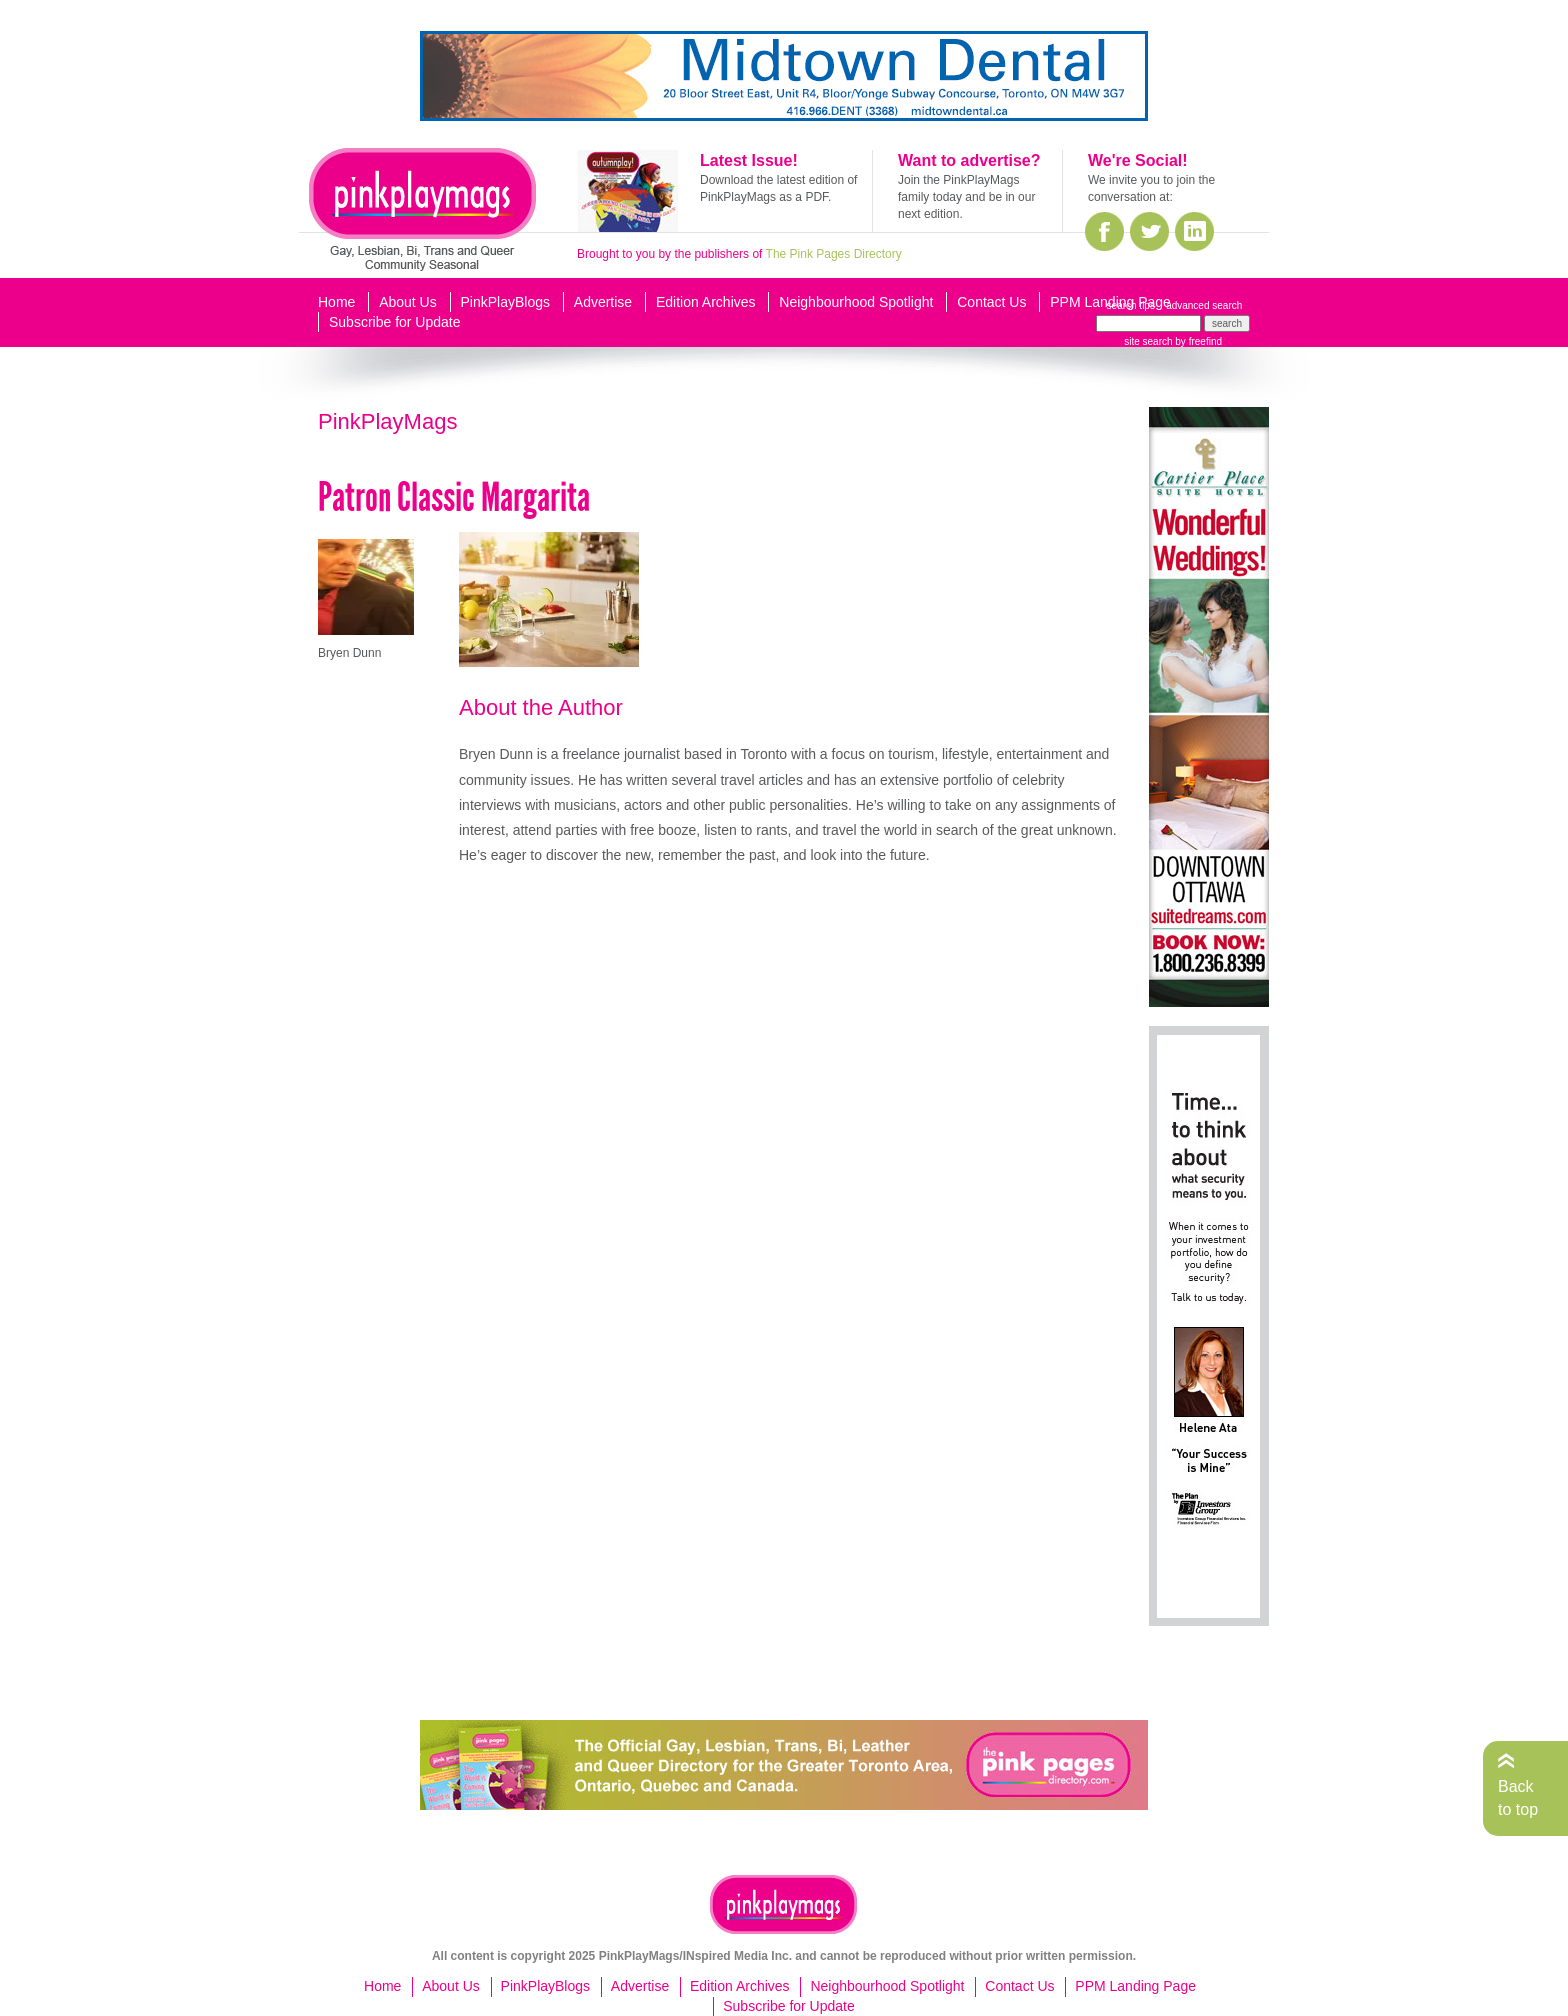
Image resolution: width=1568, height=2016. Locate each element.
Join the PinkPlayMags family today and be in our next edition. (966, 197)
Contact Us (991, 302)
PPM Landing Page (1110, 302)
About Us (408, 302)
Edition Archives (706, 302)
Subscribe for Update (395, 322)
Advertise (603, 302)
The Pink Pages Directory (834, 254)
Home (336, 302)
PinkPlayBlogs (506, 302)
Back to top (1518, 1797)
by (1197, 341)
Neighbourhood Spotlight (856, 302)
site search (1148, 341)
